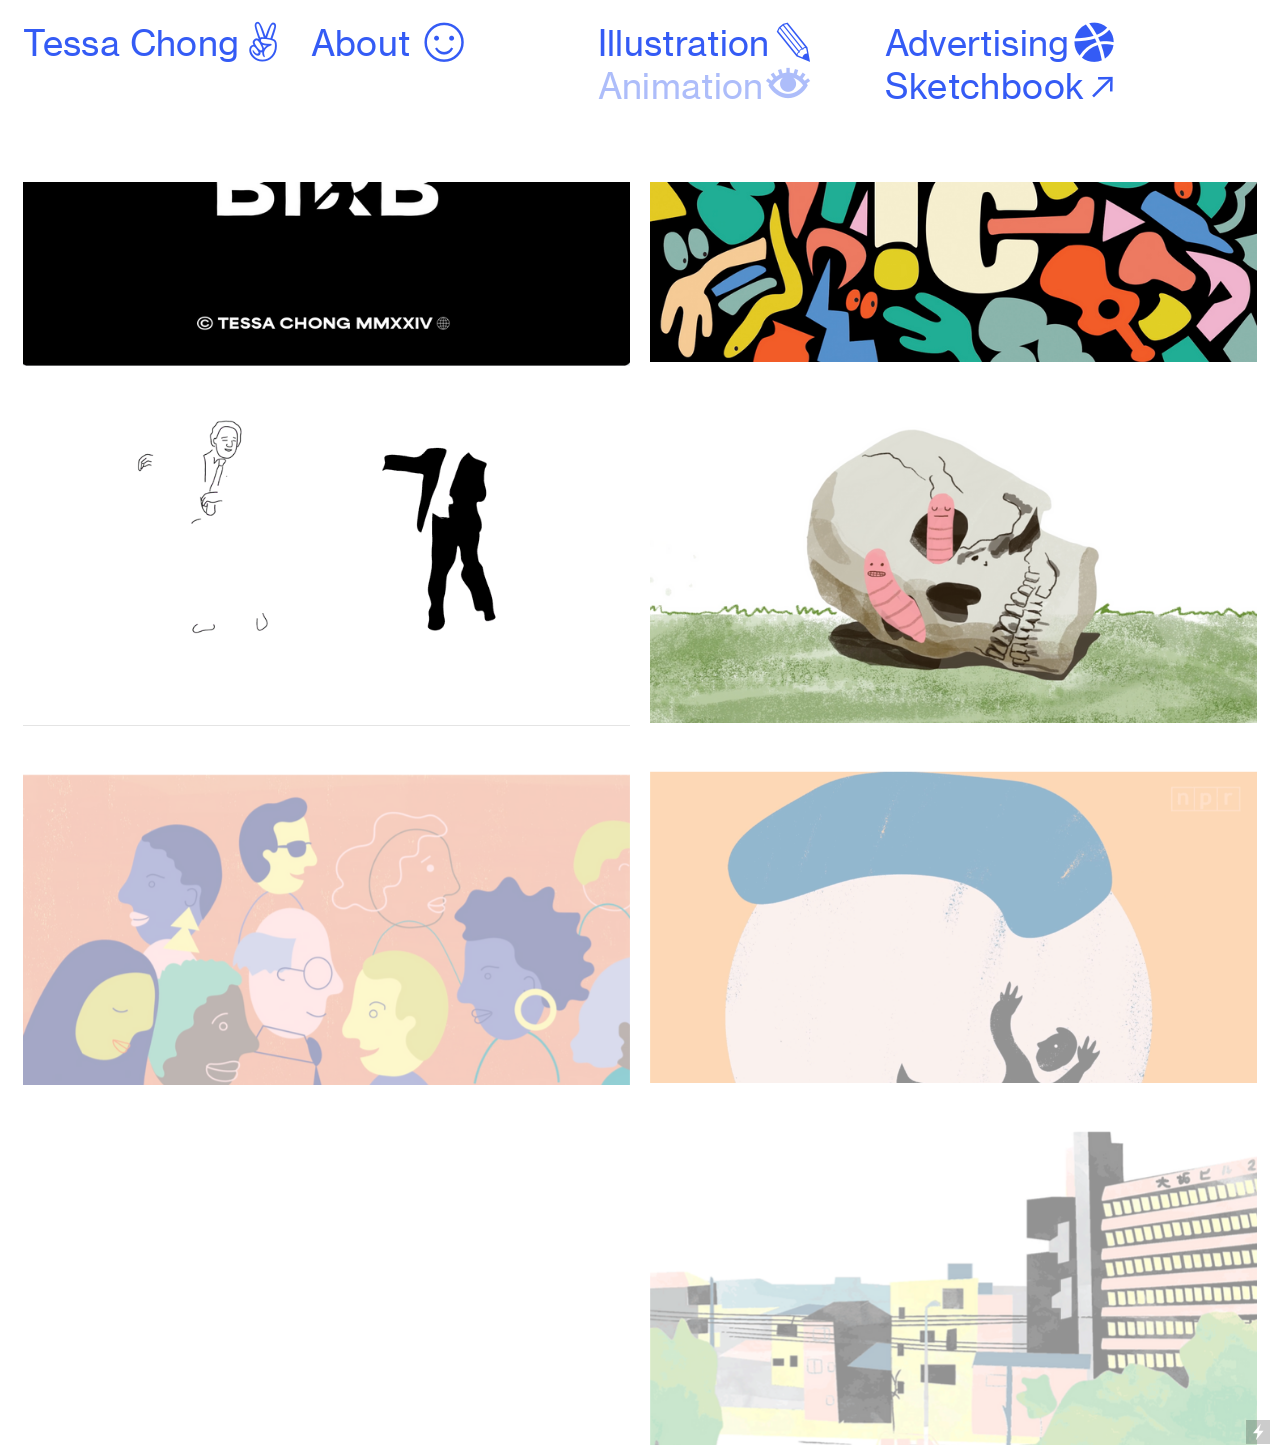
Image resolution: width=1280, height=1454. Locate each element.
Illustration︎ (708, 43)
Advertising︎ (1001, 43)
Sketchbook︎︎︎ (1003, 86)
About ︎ (389, 43)
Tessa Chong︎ (155, 43)
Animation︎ (705, 86)
